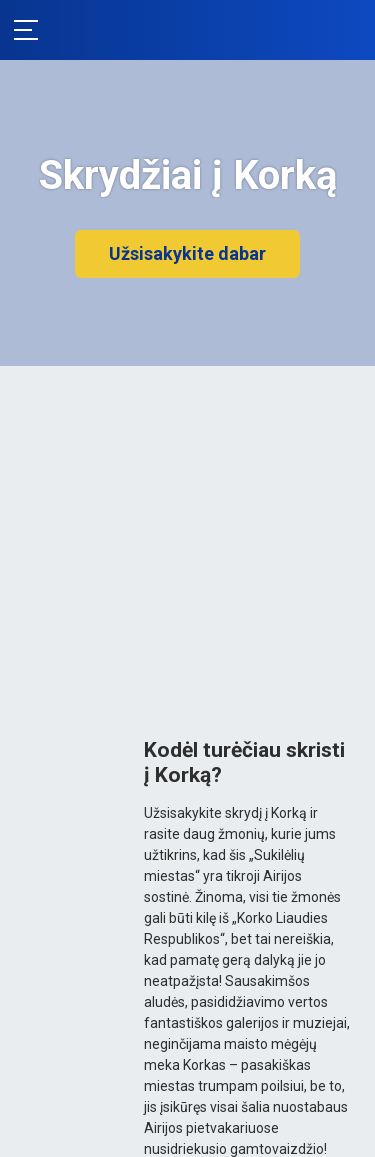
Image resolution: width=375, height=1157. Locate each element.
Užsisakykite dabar (187, 253)
